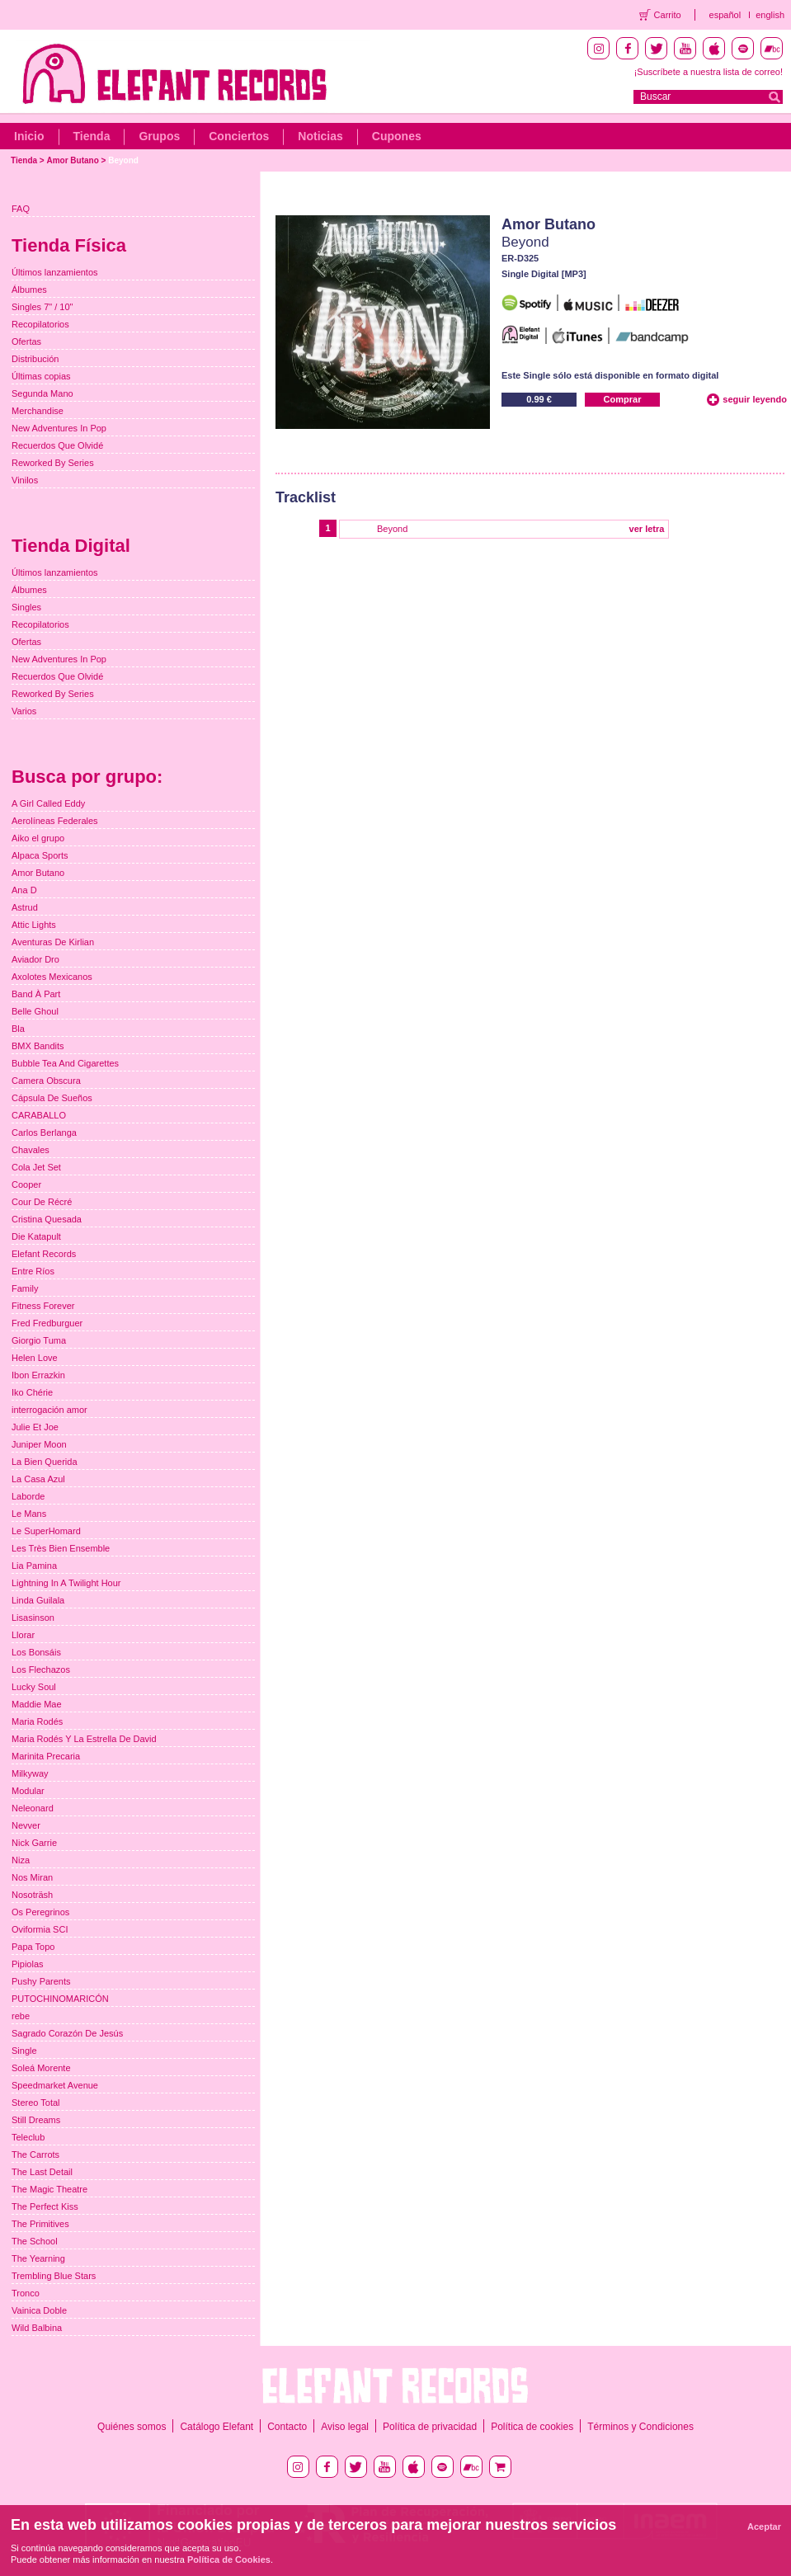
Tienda (92, 136)
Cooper (26, 1184)
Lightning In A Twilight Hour (66, 1583)
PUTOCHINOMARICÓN (60, 1999)
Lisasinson (33, 1617)
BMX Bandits (38, 1046)
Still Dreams (36, 2120)
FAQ (21, 209)
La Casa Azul (38, 1479)
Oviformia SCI (40, 1929)
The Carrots (35, 2154)
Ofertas (26, 341)
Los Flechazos (41, 1669)
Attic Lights (34, 925)
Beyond (123, 160)
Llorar (23, 1635)
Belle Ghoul (35, 1011)
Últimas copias (41, 376)
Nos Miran (32, 1877)
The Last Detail (42, 2172)
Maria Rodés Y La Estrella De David (84, 1739)
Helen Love (35, 1358)
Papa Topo (33, 1947)
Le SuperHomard (46, 1531)
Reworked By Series (53, 463)
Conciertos (239, 136)
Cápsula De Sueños (52, 1098)
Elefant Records (44, 1254)
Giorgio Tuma (39, 1340)
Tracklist (305, 497)
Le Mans (29, 1514)
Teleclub (28, 2137)
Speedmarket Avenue (55, 2085)
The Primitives (40, 2224)
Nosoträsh (32, 1895)
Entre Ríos (33, 1271)
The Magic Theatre (49, 2189)
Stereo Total (36, 2102)
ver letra (647, 529)
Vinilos (25, 480)
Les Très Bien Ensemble (61, 1548)
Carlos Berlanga (44, 1132)
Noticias (320, 136)
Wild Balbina (37, 2328)
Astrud (25, 907)
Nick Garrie (34, 1843)
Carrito (667, 15)
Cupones (396, 136)
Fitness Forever (43, 1306)
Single (24, 2051)
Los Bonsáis (36, 1652)
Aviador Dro (35, 959)
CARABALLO (39, 1115)
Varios (24, 711)
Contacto (287, 2426)
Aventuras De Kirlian (53, 942)
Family (25, 1288)
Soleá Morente (41, 2068)
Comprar (623, 399)
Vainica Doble (39, 2310)
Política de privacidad (430, 2426)
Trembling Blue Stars (54, 2276)
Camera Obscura (46, 1080)
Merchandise (38, 411)
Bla (18, 1029)
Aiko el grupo (38, 838)
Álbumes (29, 289)
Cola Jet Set (36, 1167)
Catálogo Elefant (216, 2426)
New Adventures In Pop (59, 428)
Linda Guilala (38, 1600)
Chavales (30, 1150)
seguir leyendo (755, 399)
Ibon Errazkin (38, 1375)
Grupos (159, 136)
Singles (26, 607)
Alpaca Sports (40, 855)
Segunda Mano (42, 393)
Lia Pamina (34, 1566)
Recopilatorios (40, 324)
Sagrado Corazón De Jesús (67, 2033)
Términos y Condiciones (640, 2426)
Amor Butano (72, 160)
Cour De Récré (42, 1202)
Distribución (35, 359)
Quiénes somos (131, 2426)
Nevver (26, 1825)
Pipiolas (28, 1964)
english (770, 15)
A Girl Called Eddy (48, 803)
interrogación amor (49, 1410)
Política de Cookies (229, 2559)
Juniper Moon (39, 1444)
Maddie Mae (37, 1704)
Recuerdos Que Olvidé (57, 445)
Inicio (29, 136)
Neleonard (33, 1808)
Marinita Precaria (46, 1756)
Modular (28, 1791)
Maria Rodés (37, 1721)
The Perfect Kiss (45, 2206)
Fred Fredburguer (47, 1323)
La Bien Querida (45, 1462)
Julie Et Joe (35, 1427)
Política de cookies (532, 2426)
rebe (21, 2016)
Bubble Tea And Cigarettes (65, 1063)
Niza (21, 1860)
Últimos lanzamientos (55, 272)
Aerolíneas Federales (55, 821)
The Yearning (38, 2258)
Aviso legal (345, 2426)
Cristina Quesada (47, 1219)
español (725, 15)
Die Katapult (36, 1236)
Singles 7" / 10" (42, 307)
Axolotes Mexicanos (52, 977)
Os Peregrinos (40, 1912)
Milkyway (30, 1773)
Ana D (24, 890)
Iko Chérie (32, 1392)
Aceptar (764, 2526)
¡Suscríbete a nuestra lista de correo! (708, 72)
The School (35, 2241)
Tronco (26, 2293)
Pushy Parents (41, 1981)
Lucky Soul (34, 1687)
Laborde (28, 1496)
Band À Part (36, 994)
